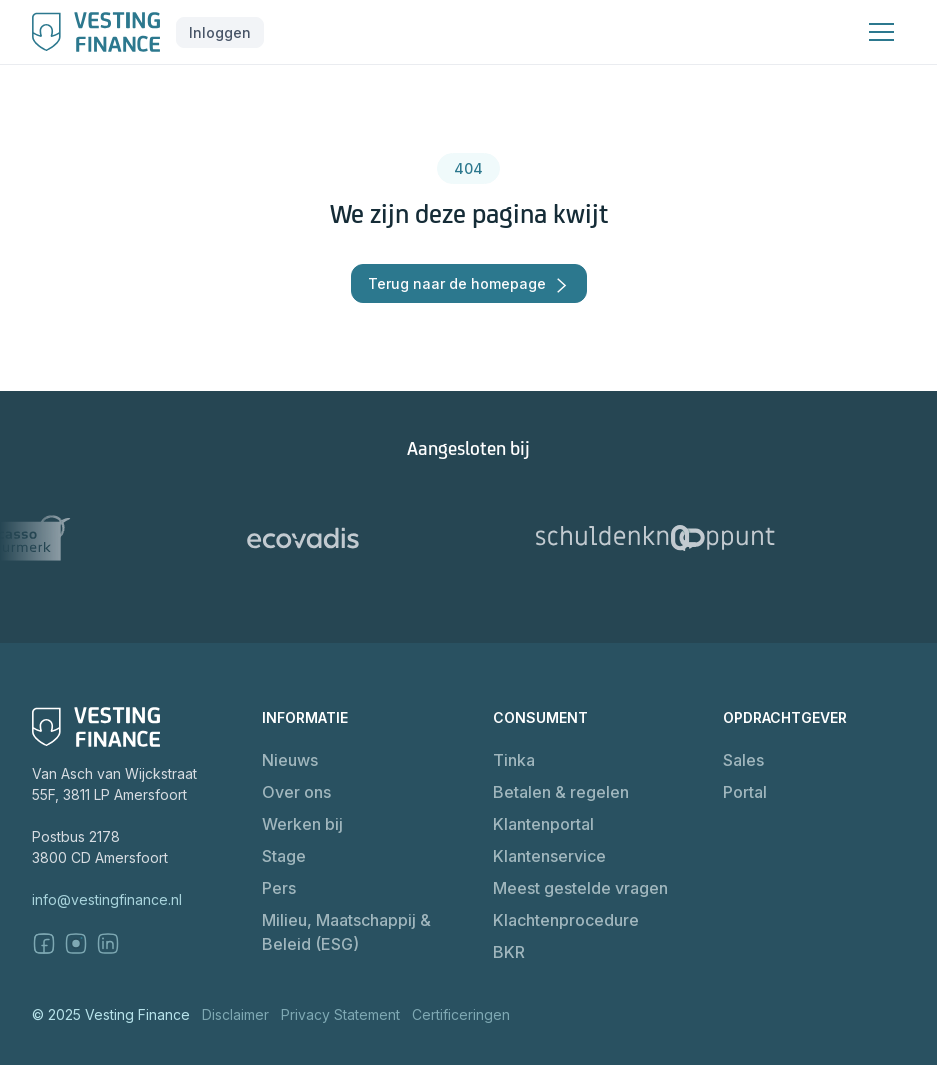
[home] (96, 32)
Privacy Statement (340, 1014)
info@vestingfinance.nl (107, 899)
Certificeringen (461, 1014)
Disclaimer (235, 1014)
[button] (220, 32)
